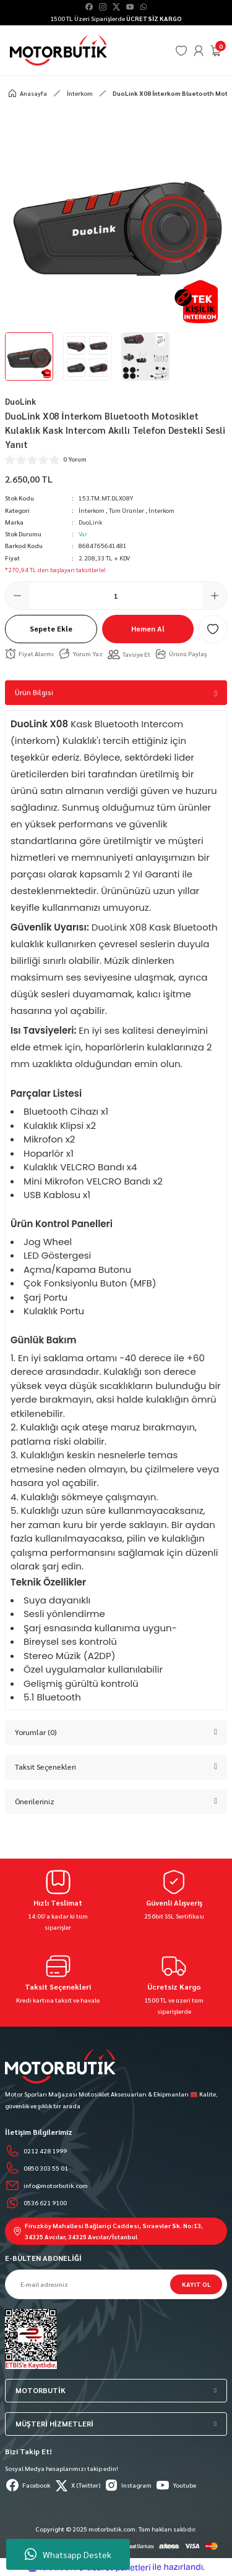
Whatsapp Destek (68, 2554)
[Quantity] (116, 595)
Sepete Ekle (51, 628)
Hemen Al (148, 628)
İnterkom (92, 510)
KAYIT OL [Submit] (196, 2284)
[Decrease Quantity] (17, 595)
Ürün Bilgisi (34, 692)
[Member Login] (198, 50)
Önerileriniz (34, 1801)
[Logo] (58, 50)
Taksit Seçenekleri (45, 1767)
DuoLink (90, 522)
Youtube (175, 2485)
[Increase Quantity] (214, 595)
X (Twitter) (77, 2485)
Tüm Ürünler (126, 510)
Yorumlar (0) (36, 1732)
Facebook (27, 2485)
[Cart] (216, 50)
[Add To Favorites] (213, 629)
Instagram (128, 2485)
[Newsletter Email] (116, 2284)
